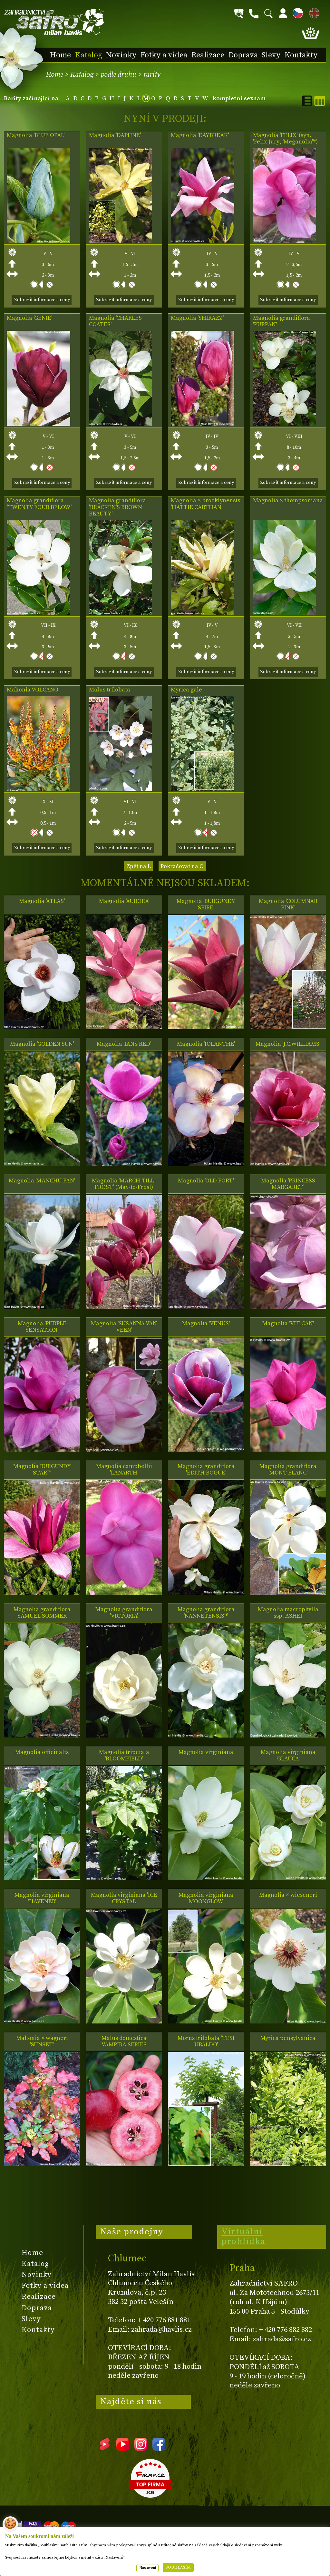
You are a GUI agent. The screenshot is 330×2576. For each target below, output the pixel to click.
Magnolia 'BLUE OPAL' (35, 135)
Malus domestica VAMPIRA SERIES (124, 2041)
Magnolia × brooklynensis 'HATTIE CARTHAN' (205, 503)
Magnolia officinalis (42, 1752)
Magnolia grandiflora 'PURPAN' (281, 321)
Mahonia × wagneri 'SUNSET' (42, 2041)
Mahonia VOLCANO (32, 690)
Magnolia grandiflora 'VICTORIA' (123, 1612)
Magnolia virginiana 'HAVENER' (42, 1898)
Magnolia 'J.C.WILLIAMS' (288, 1044)
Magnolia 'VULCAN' (288, 1323)
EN (313, 12)
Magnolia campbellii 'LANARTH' (124, 1469)
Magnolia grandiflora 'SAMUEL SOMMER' (42, 1612)
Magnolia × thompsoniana (288, 500)
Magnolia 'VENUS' (206, 1323)
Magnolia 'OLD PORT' (206, 1181)
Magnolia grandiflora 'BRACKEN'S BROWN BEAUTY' (117, 507)
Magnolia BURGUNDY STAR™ (42, 1469)
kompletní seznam (239, 98)
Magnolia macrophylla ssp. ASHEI (288, 1612)
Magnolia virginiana (206, 1752)
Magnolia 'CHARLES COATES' (115, 321)
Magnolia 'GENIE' (29, 318)
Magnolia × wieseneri (288, 1895)
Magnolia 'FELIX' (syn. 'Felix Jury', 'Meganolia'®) (285, 138)
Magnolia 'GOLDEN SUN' (42, 1044)
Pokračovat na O (182, 866)
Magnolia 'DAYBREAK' (200, 135)
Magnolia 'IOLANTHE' (206, 1044)
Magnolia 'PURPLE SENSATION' (42, 1326)
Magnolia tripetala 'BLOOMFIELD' (124, 1755)
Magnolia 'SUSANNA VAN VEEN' (124, 1326)
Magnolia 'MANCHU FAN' (42, 1181)
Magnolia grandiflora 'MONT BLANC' (287, 1469)
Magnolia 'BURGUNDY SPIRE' (206, 904)
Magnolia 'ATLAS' (42, 901)
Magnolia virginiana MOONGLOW (206, 1898)
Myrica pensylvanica (287, 2038)
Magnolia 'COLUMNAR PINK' (288, 904)
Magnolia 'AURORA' (124, 901)
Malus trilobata (109, 690)
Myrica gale (186, 690)
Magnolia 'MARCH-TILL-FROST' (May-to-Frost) (124, 1184)
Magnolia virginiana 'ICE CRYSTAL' (124, 1898)
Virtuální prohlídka (243, 2236)
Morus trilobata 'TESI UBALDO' (206, 2041)
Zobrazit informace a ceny (42, 300)
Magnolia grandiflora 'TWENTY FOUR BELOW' (39, 503)
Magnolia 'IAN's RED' (124, 1044)
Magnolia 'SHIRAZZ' (197, 318)
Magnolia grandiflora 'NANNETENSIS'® (206, 1612)
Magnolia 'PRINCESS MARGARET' (288, 1184)
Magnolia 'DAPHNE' (115, 135)
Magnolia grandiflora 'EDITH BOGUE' (206, 1469)
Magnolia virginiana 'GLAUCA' (288, 1755)
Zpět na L (138, 866)
